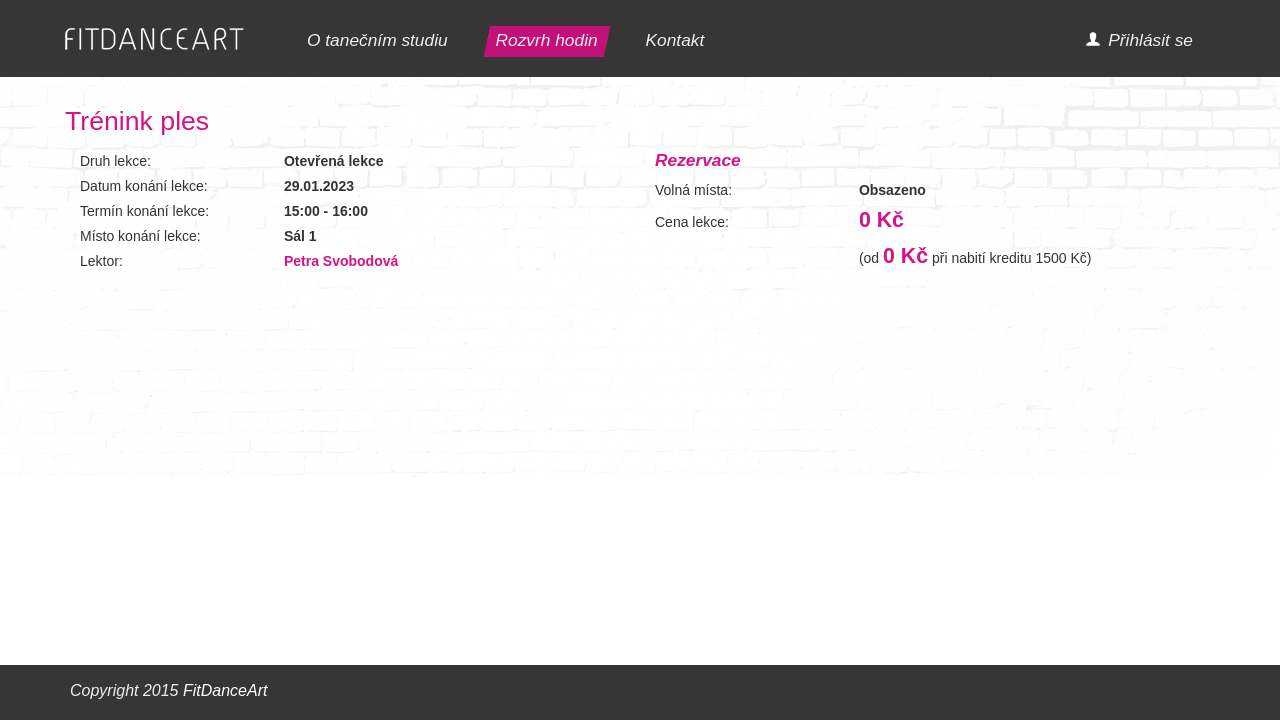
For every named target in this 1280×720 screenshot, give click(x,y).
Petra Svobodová (341, 261)
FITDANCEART (154, 39)
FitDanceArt (225, 690)
